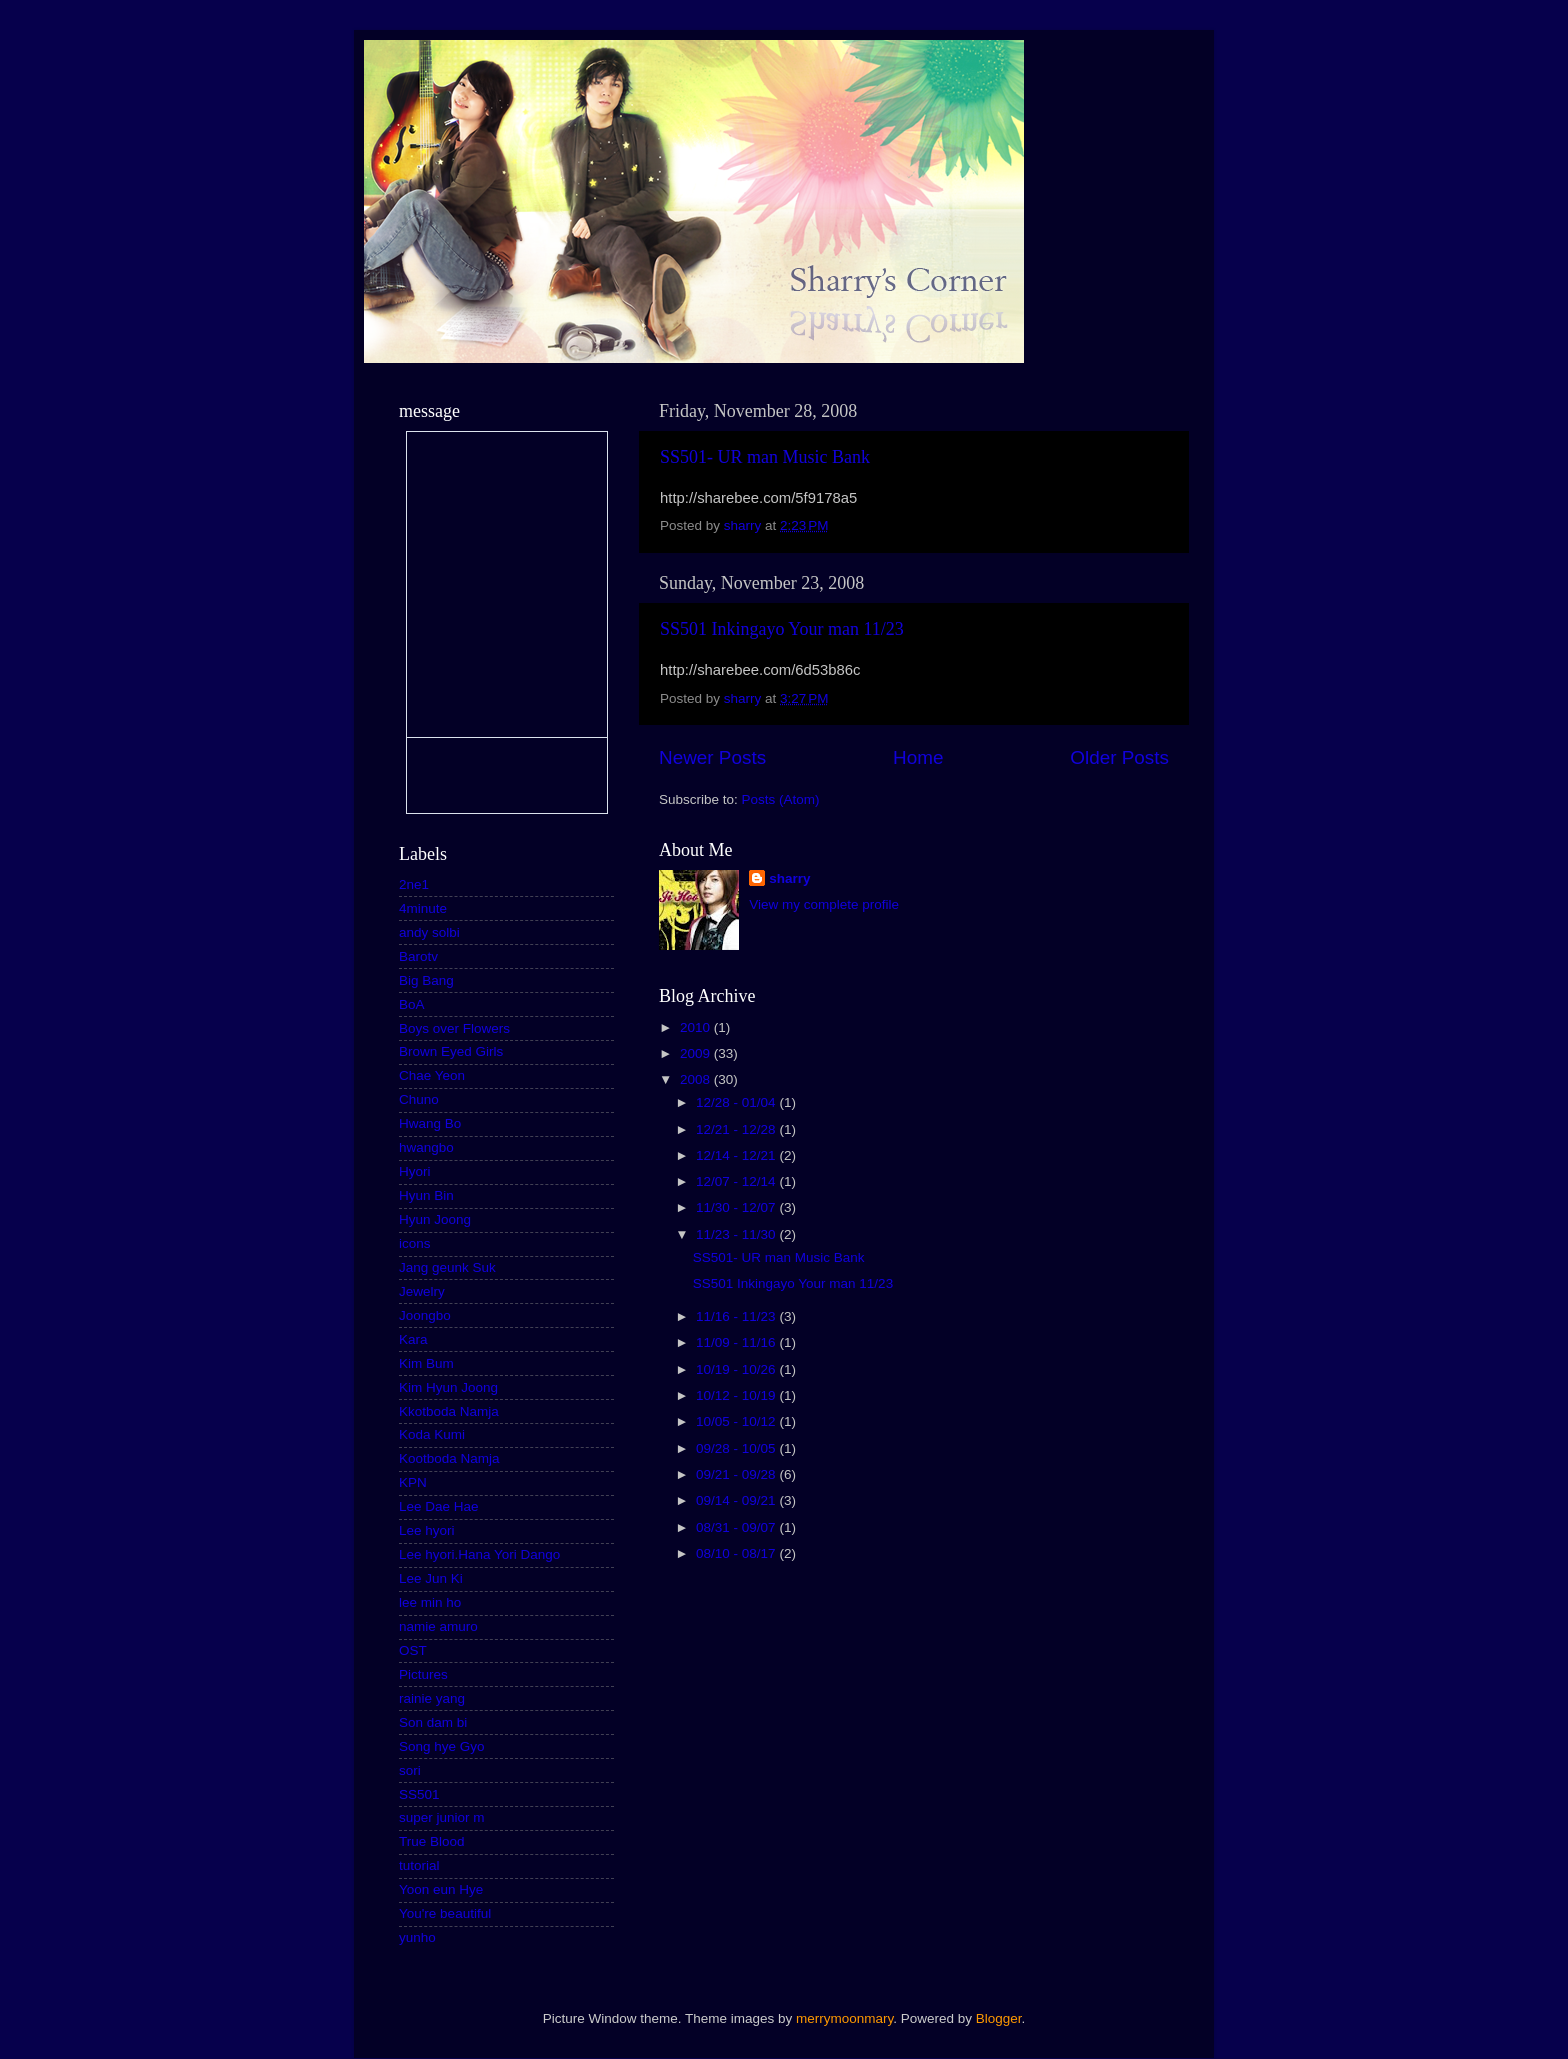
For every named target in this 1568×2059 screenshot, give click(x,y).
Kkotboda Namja (449, 1411)
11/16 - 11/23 (737, 1316)
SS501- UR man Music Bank (765, 457)
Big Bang (426, 980)
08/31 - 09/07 (737, 1527)
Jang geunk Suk (447, 1267)
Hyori (415, 1171)
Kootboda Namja (449, 1458)
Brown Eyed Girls (451, 1051)
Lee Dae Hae (439, 1506)
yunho (417, 1937)
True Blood (432, 1841)
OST (413, 1650)
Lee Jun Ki (431, 1578)
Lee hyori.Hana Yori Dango (479, 1554)
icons (415, 1243)
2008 (697, 1079)
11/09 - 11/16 (737, 1342)
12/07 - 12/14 (737, 1181)
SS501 (419, 1794)
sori (410, 1770)
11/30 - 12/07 (737, 1207)
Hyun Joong (435, 1219)
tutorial (419, 1865)
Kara (413, 1339)
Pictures (423, 1674)
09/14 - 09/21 (737, 1500)
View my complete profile (824, 904)
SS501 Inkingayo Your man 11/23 (782, 629)
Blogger (999, 2018)
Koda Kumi (432, 1434)
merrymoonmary (844, 2018)
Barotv (418, 956)
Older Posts (1119, 757)
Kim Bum (426, 1363)
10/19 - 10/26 (737, 1369)
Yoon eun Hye (441, 1889)
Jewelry (422, 1291)
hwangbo (426, 1147)
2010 (697, 1027)
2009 (697, 1053)
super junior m (442, 1817)
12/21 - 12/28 (737, 1129)
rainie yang (432, 1698)
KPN (413, 1482)
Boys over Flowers (454, 1028)
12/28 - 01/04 (737, 1102)
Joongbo (425, 1315)
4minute (423, 908)
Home (918, 757)
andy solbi (429, 932)
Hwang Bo (430, 1123)
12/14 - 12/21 (737, 1155)
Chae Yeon (432, 1075)
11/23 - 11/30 (737, 1234)
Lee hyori (427, 1530)
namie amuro (438, 1626)
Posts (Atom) (781, 799)
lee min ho (430, 1602)
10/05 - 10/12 (737, 1421)
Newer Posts (712, 757)
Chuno (419, 1099)
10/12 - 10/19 (737, 1395)
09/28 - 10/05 (737, 1448)
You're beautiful (445, 1913)
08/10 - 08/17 (737, 1553)
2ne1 (414, 884)
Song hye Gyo (442, 1746)
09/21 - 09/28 (737, 1474)
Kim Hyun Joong (448, 1387)
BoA (412, 1004)
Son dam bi (433, 1722)
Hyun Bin (426, 1195)
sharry (789, 878)
